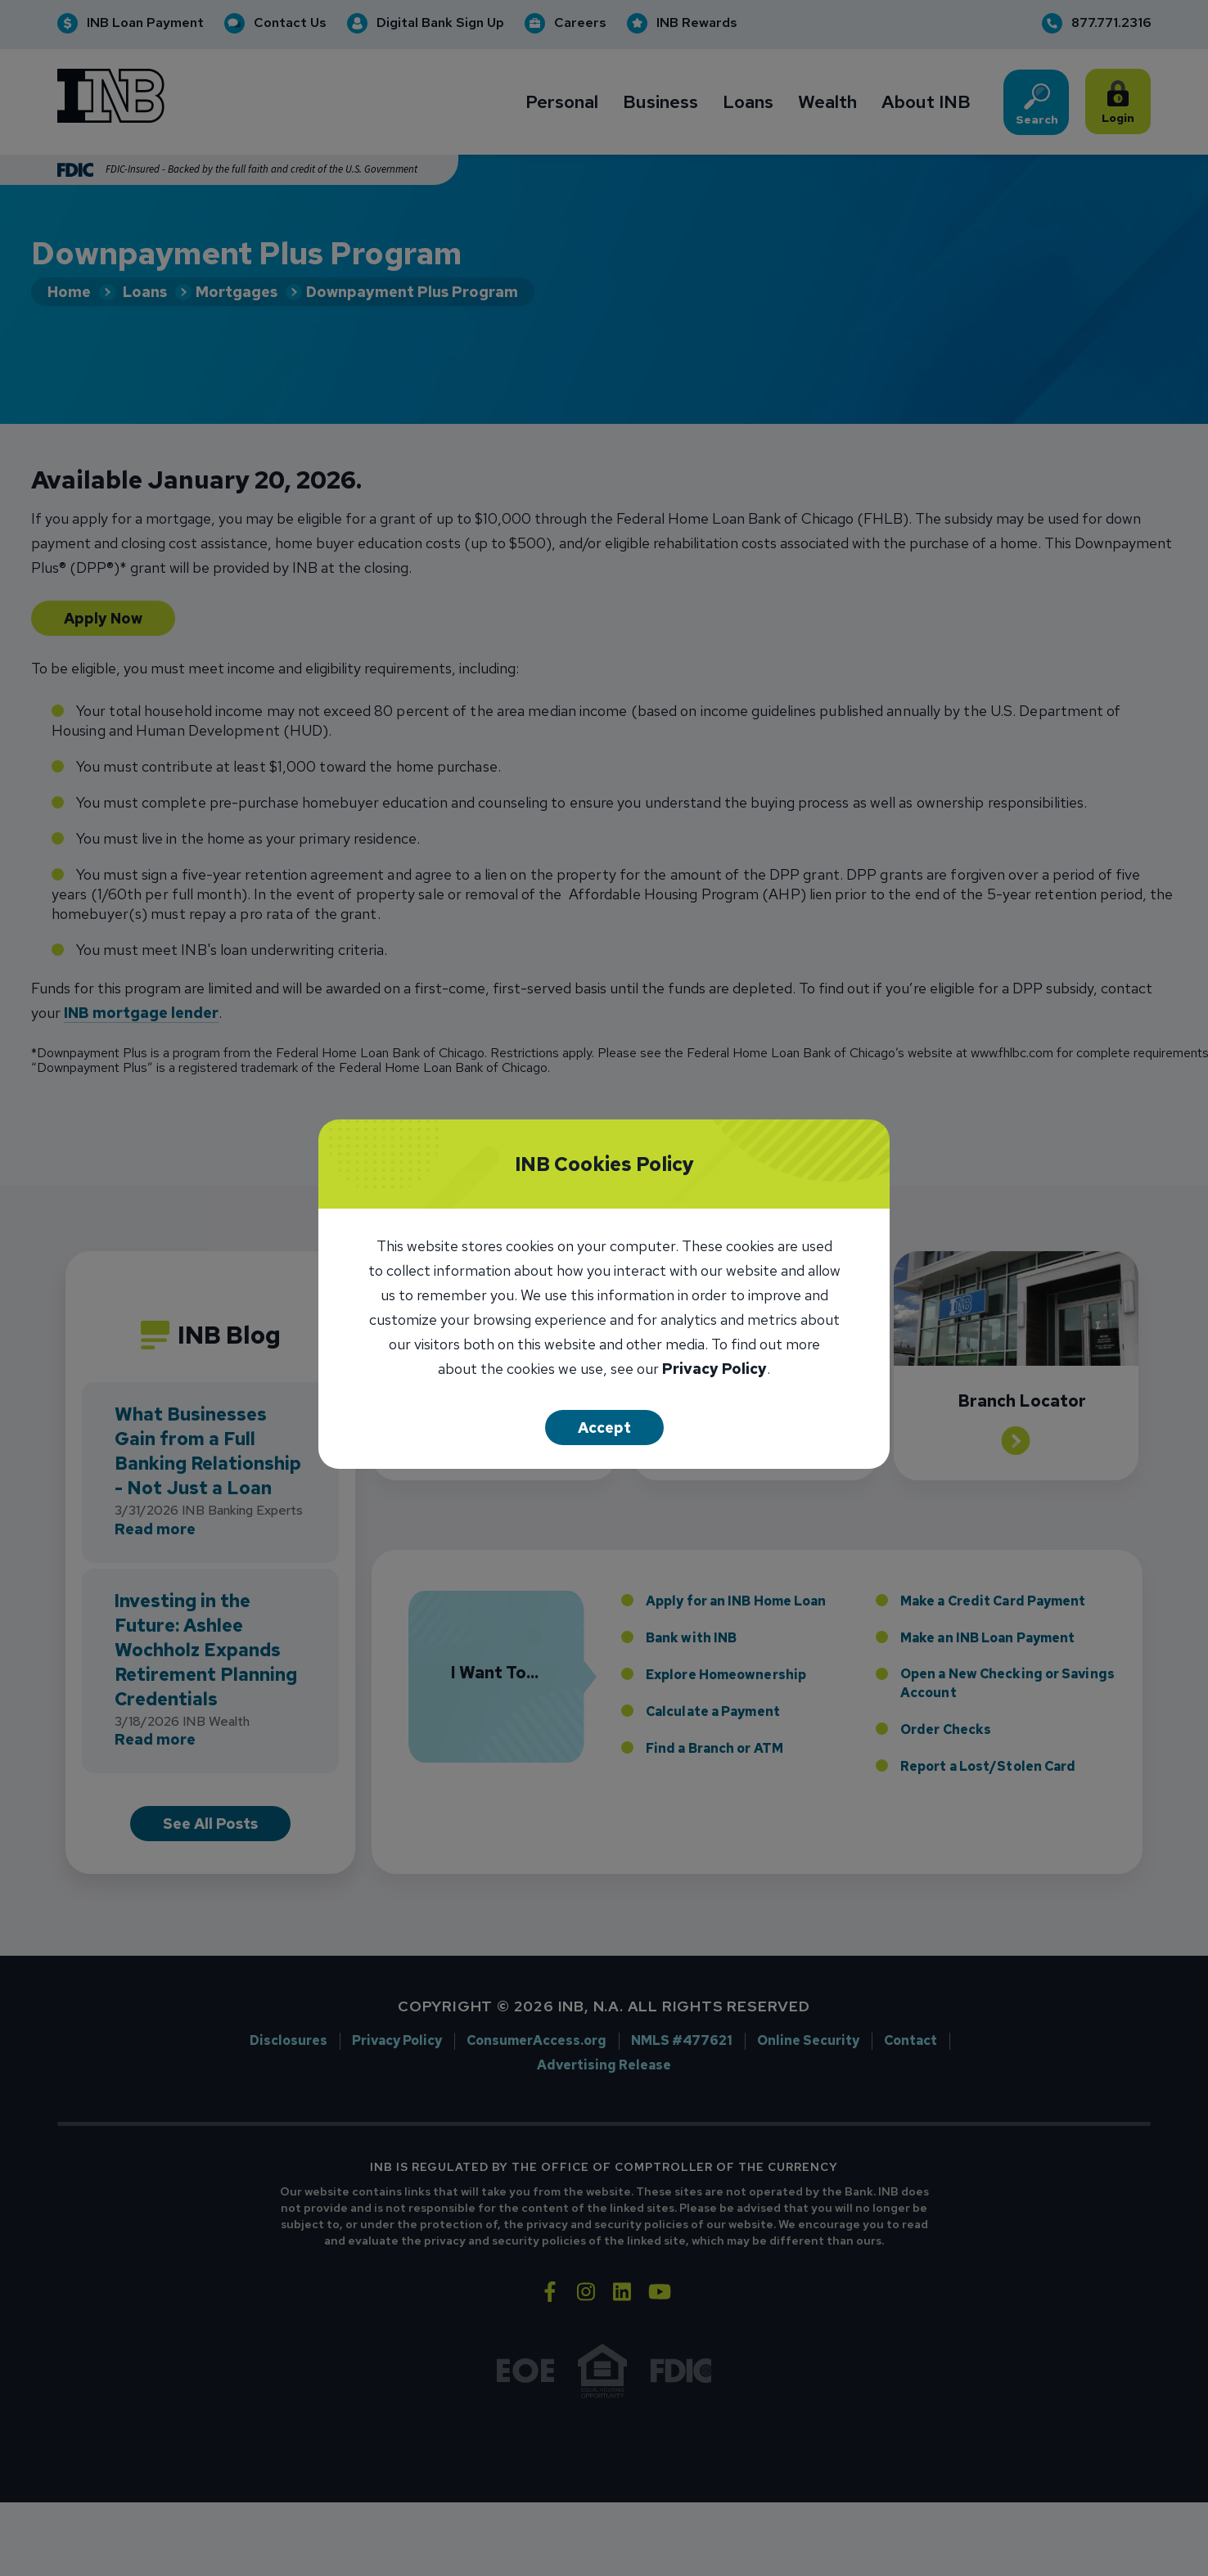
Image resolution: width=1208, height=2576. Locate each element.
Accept (604, 1427)
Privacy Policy (714, 1370)
